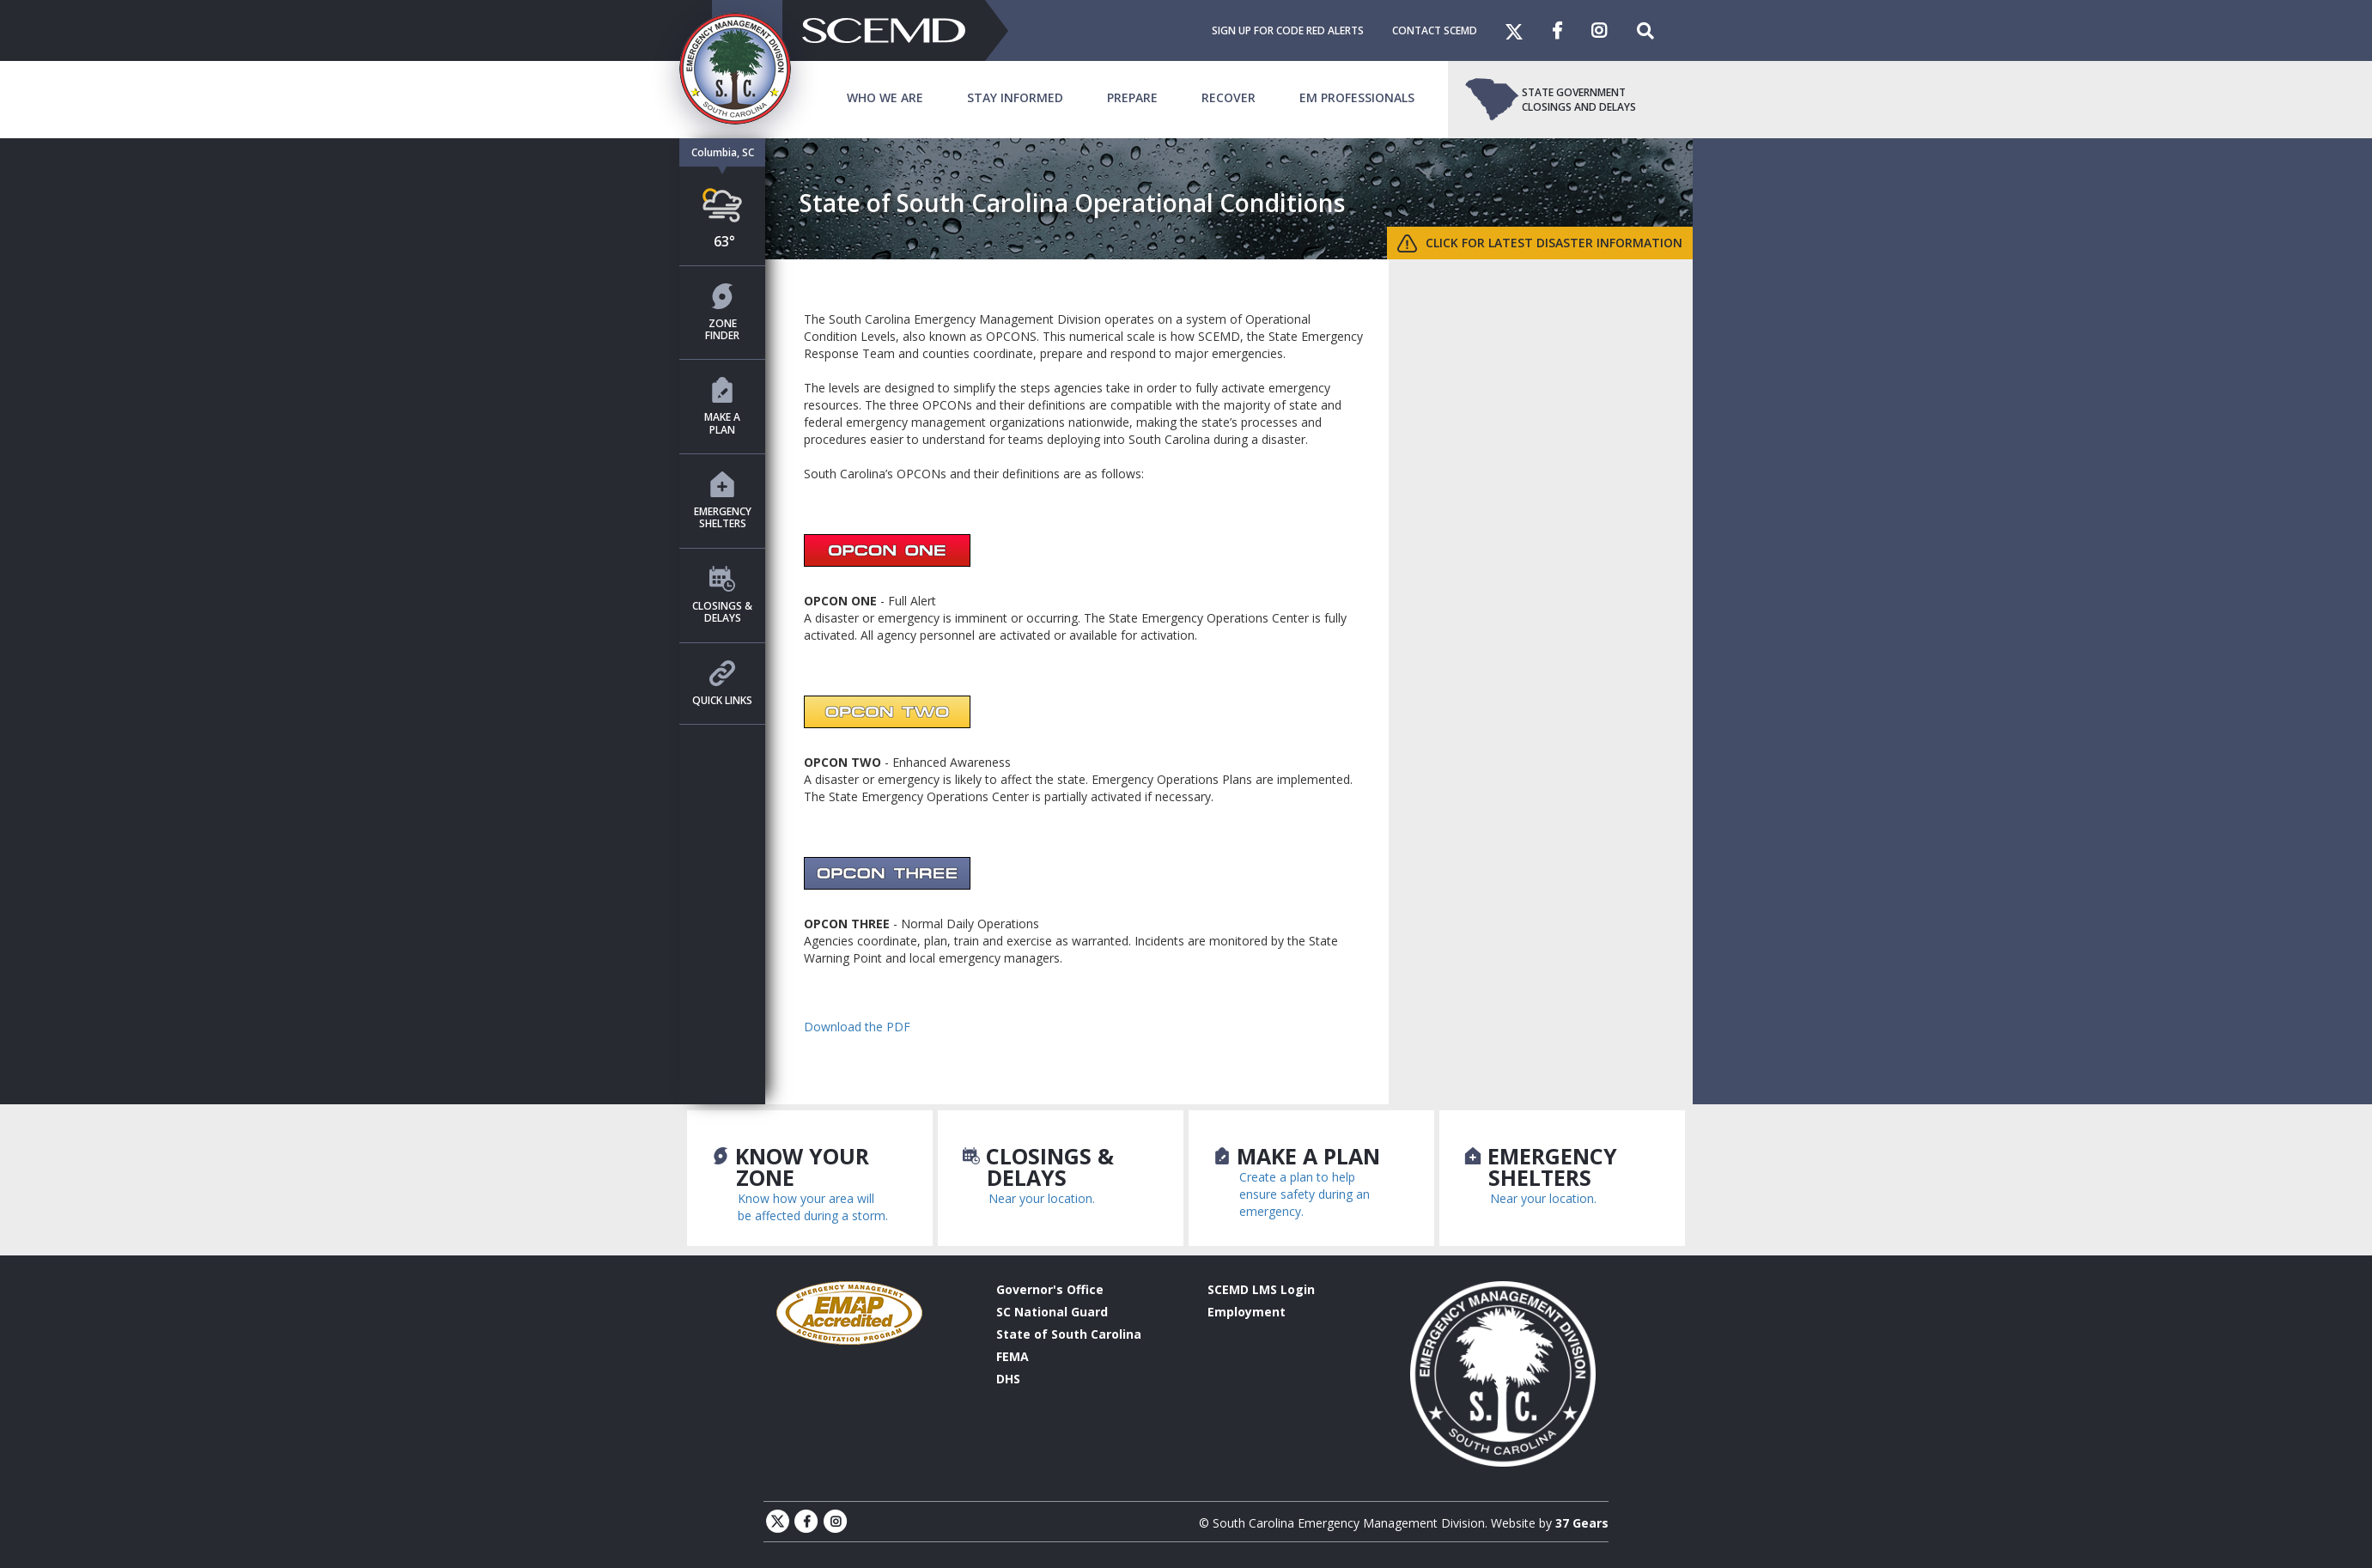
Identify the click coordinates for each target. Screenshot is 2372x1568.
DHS (1008, 1378)
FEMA (1012, 1356)
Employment (1246, 1312)
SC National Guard (1052, 1312)
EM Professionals (1356, 97)
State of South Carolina (1068, 1334)
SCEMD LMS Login (1261, 1289)
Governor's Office (1050, 1289)
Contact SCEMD (1434, 30)
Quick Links (722, 684)
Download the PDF (857, 1026)
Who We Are (885, 97)
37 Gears (1582, 1523)
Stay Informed (1015, 97)
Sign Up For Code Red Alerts (1288, 30)
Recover (1228, 97)
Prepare (1132, 97)
